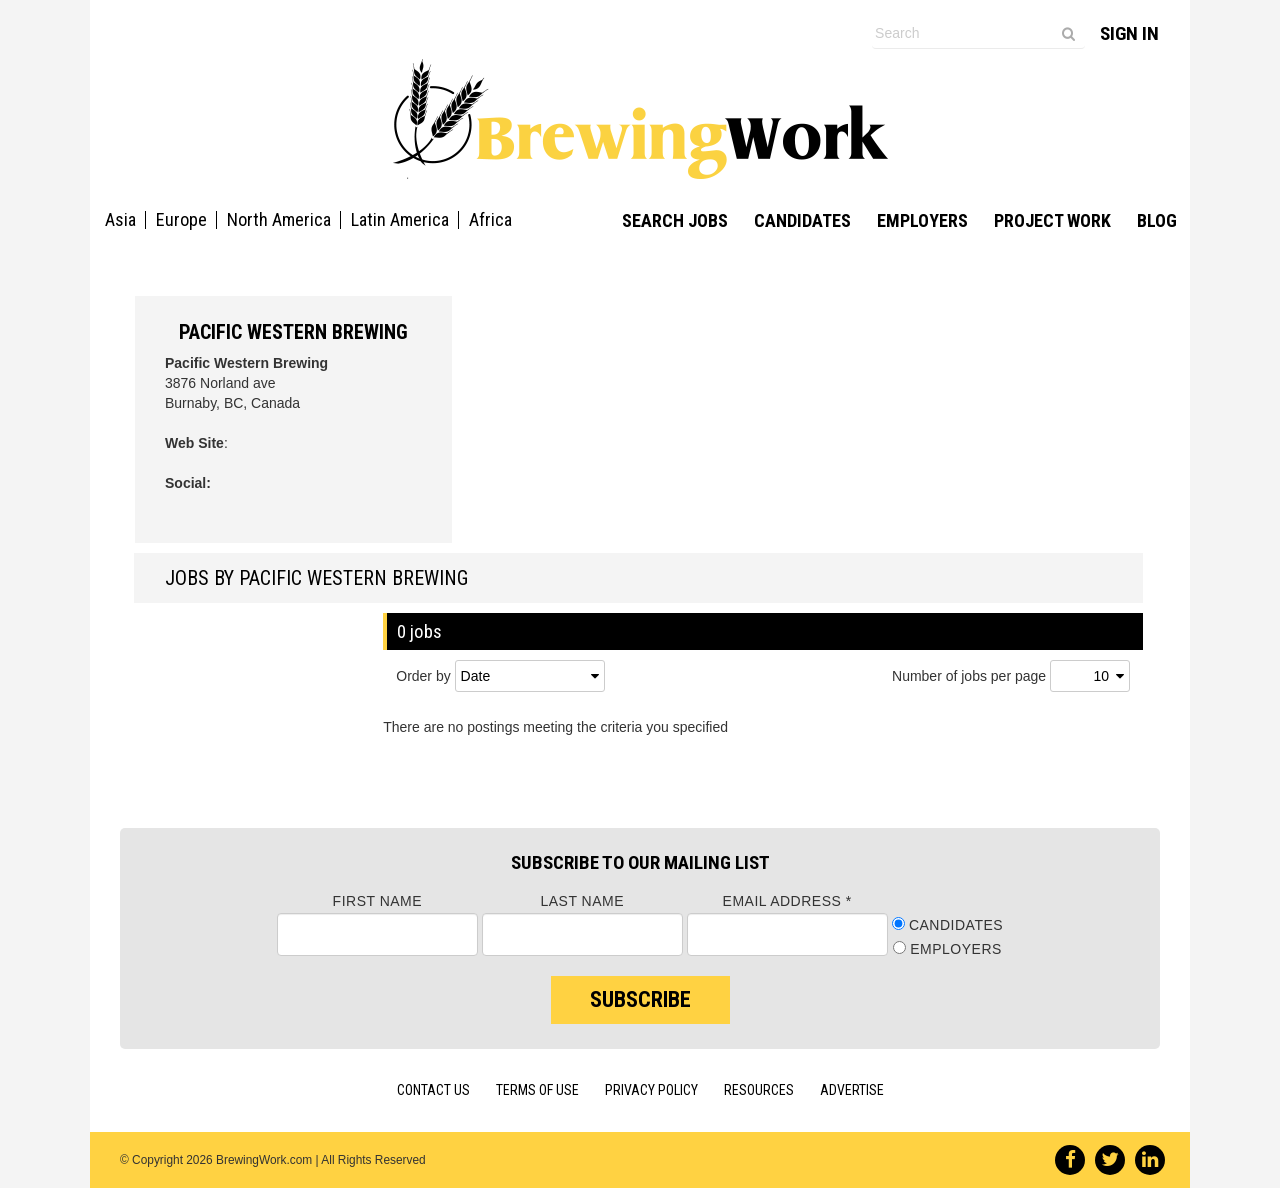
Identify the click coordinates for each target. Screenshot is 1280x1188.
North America (279, 219)
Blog (1157, 220)
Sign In (1129, 33)
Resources (759, 1090)
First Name (378, 901)
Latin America (400, 219)
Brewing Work (640, 119)
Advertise (852, 1090)
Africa (490, 219)
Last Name (582, 901)
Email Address (787, 901)
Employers (922, 220)
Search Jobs (675, 220)
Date (476, 676)
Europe (181, 219)
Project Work (1052, 220)
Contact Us (433, 1090)
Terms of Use (537, 1090)
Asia (120, 219)
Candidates (802, 220)
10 (1101, 676)
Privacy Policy (651, 1090)
